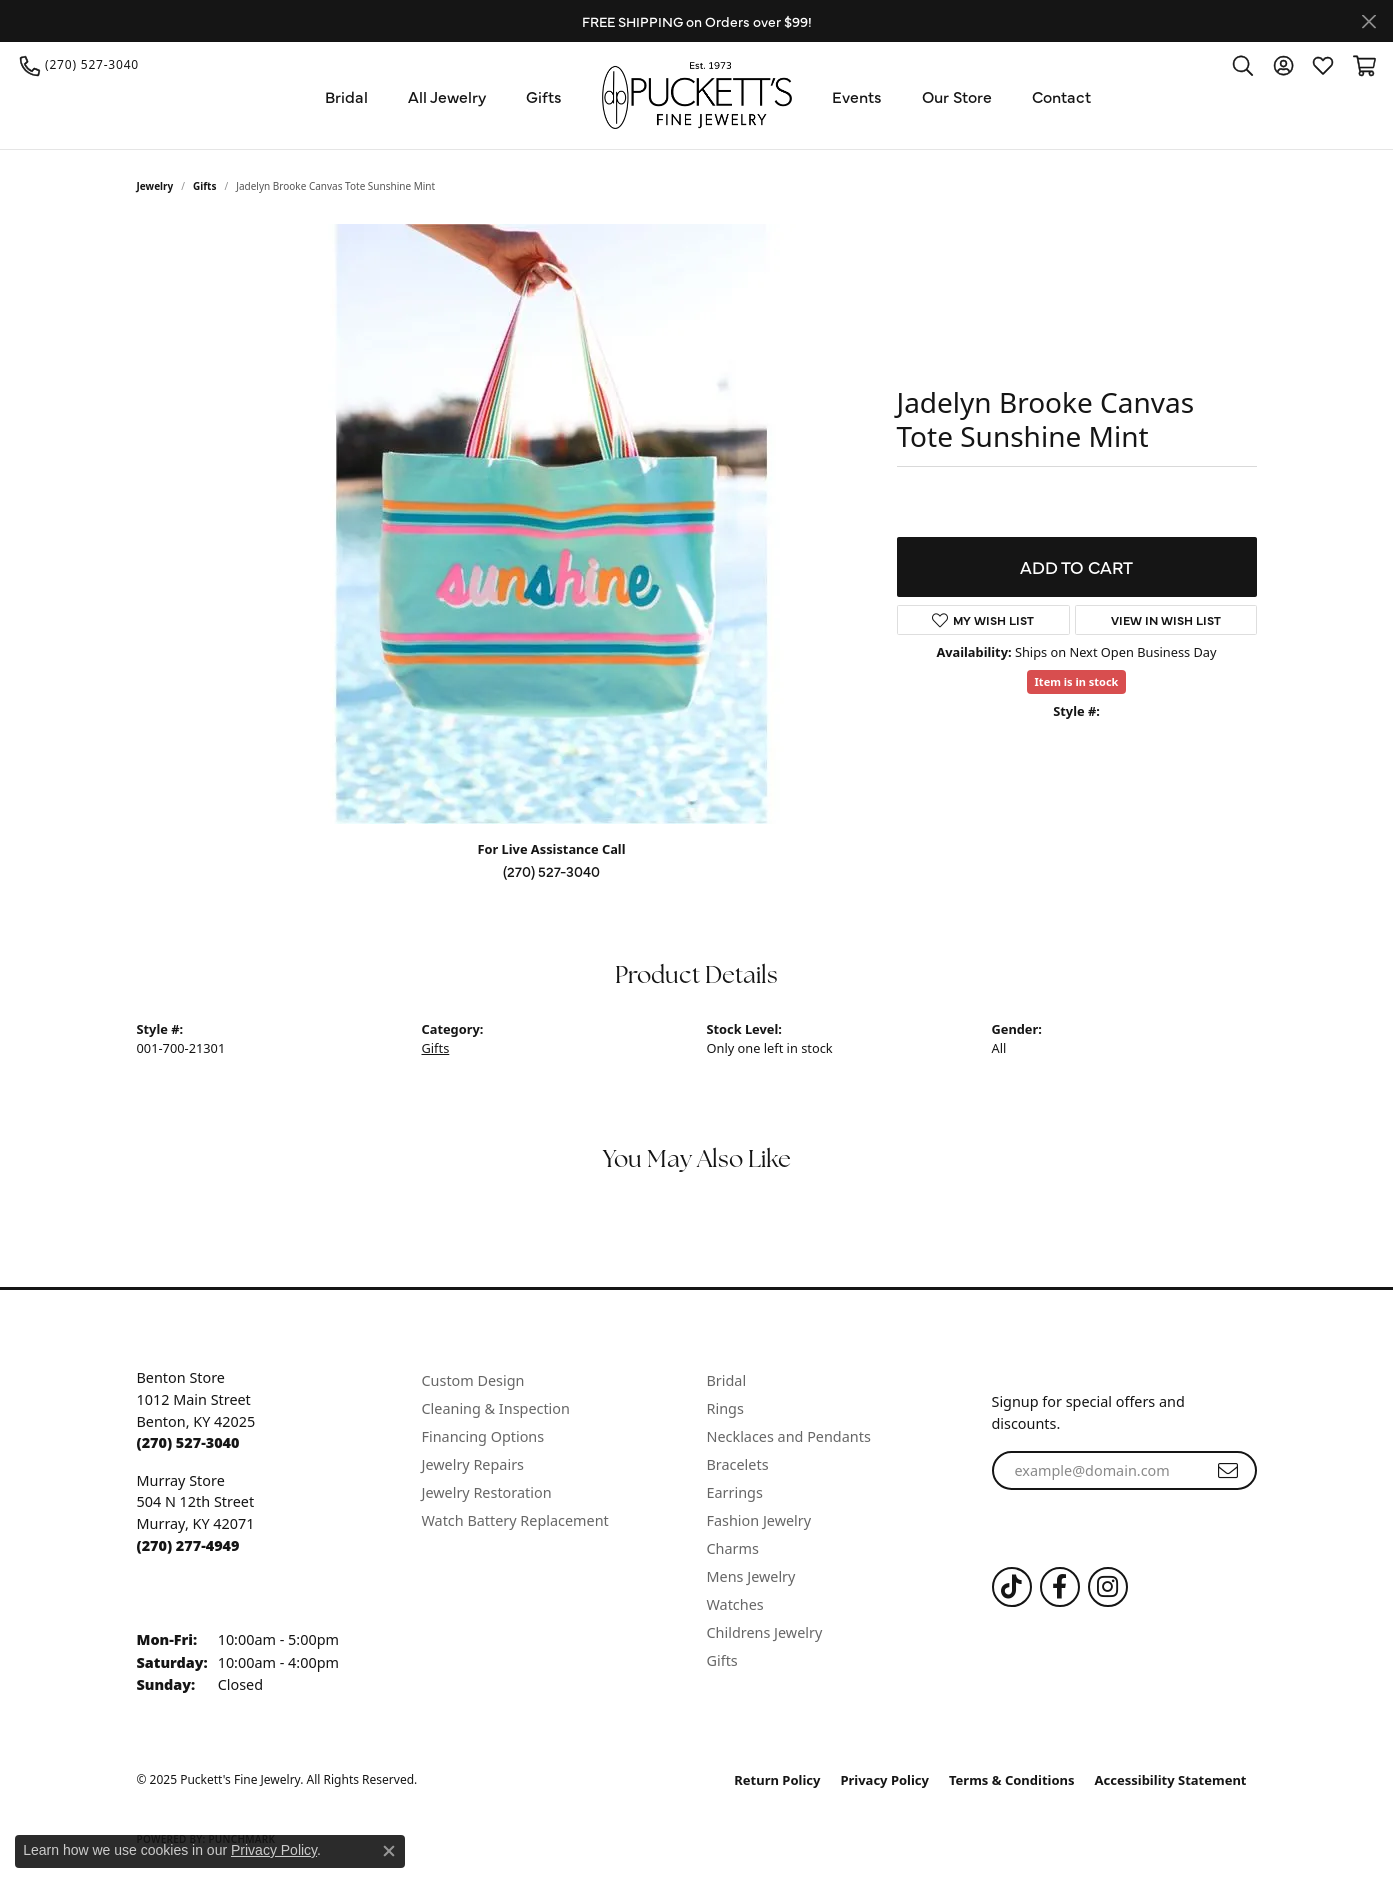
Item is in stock (1077, 681)
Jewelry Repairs (473, 1464)
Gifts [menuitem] (722, 1660)
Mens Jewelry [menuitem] (751, 1576)
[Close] (1368, 21)
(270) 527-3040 (551, 871)
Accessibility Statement (1171, 1780)
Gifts (544, 96)
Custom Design (473, 1380)
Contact (1061, 96)
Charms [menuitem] (733, 1548)
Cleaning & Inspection (496, 1408)
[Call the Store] (188, 1442)
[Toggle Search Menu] (1243, 65)
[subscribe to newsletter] (1228, 1471)
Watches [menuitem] (735, 1604)
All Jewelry (447, 96)
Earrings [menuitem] (735, 1492)
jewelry (155, 186)
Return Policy (777, 1780)
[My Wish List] (1323, 65)
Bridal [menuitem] (727, 1380)
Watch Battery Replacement (515, 1520)
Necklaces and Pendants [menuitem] (789, 1436)
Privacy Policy (884, 1780)
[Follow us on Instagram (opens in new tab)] (1108, 1587)
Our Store (957, 96)
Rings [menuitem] (725, 1408)
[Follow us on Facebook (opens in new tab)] (1060, 1587)
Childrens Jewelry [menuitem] (765, 1632)
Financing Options (483, 1436)
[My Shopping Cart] (1363, 65)
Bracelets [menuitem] (738, 1464)
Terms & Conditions (1012, 1780)
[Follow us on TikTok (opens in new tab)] (1012, 1587)
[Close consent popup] (389, 1851)
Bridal (346, 96)
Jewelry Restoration (487, 1492)
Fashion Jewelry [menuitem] (759, 1520)
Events (857, 96)
